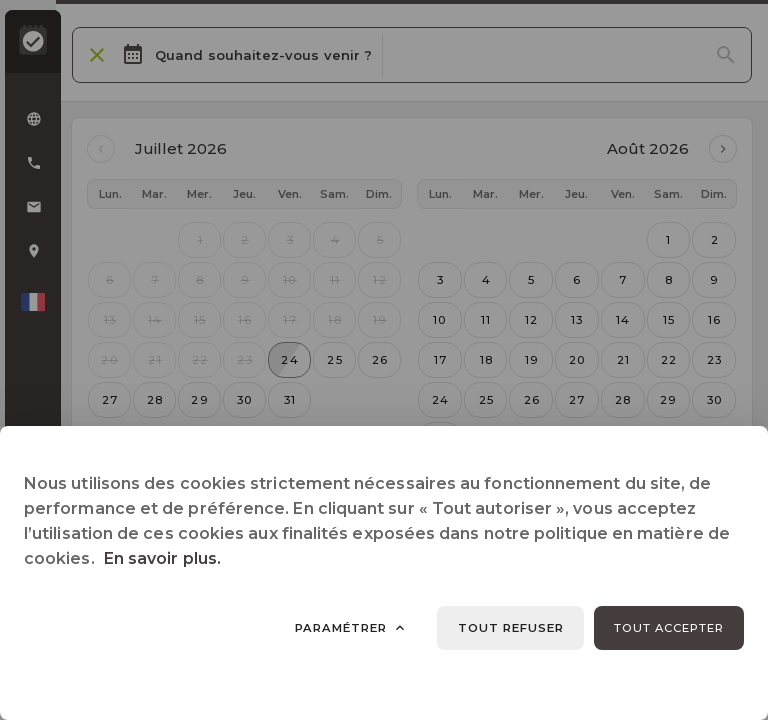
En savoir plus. (162, 558)
